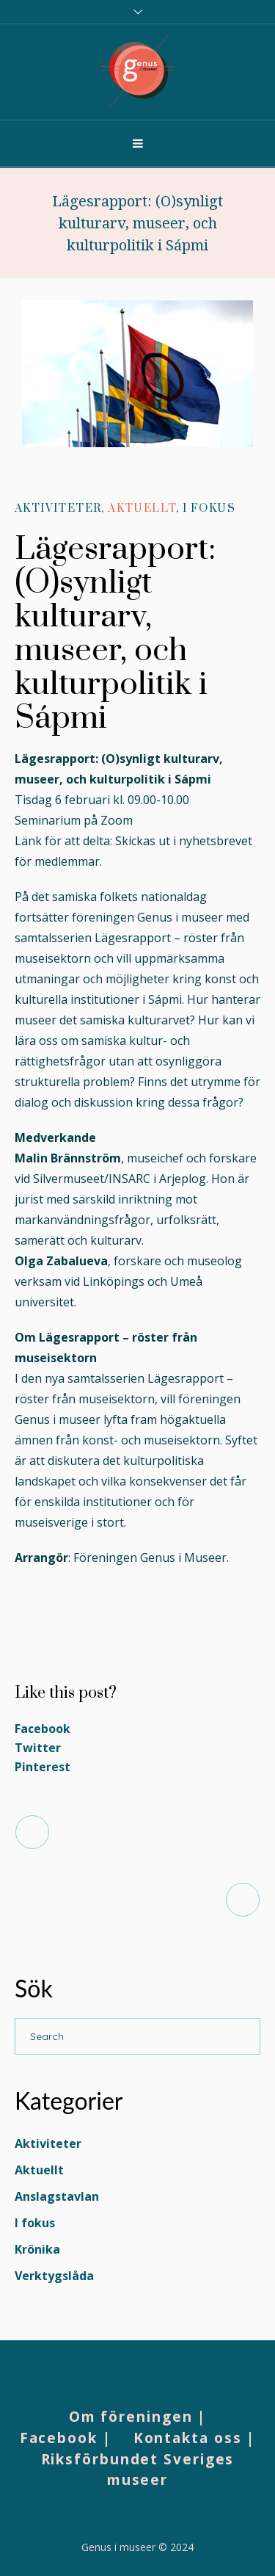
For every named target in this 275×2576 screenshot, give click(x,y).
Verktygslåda (54, 2276)
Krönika (37, 2249)
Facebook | (65, 2437)
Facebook (42, 1729)
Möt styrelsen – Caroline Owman (154, 1831)
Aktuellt (142, 508)
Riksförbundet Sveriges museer (138, 2469)
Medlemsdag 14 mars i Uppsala (121, 1899)
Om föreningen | (138, 2416)
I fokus (209, 508)
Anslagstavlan (57, 2196)
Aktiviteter (58, 508)
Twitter (38, 1748)
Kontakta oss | (194, 2437)
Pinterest (42, 1767)
